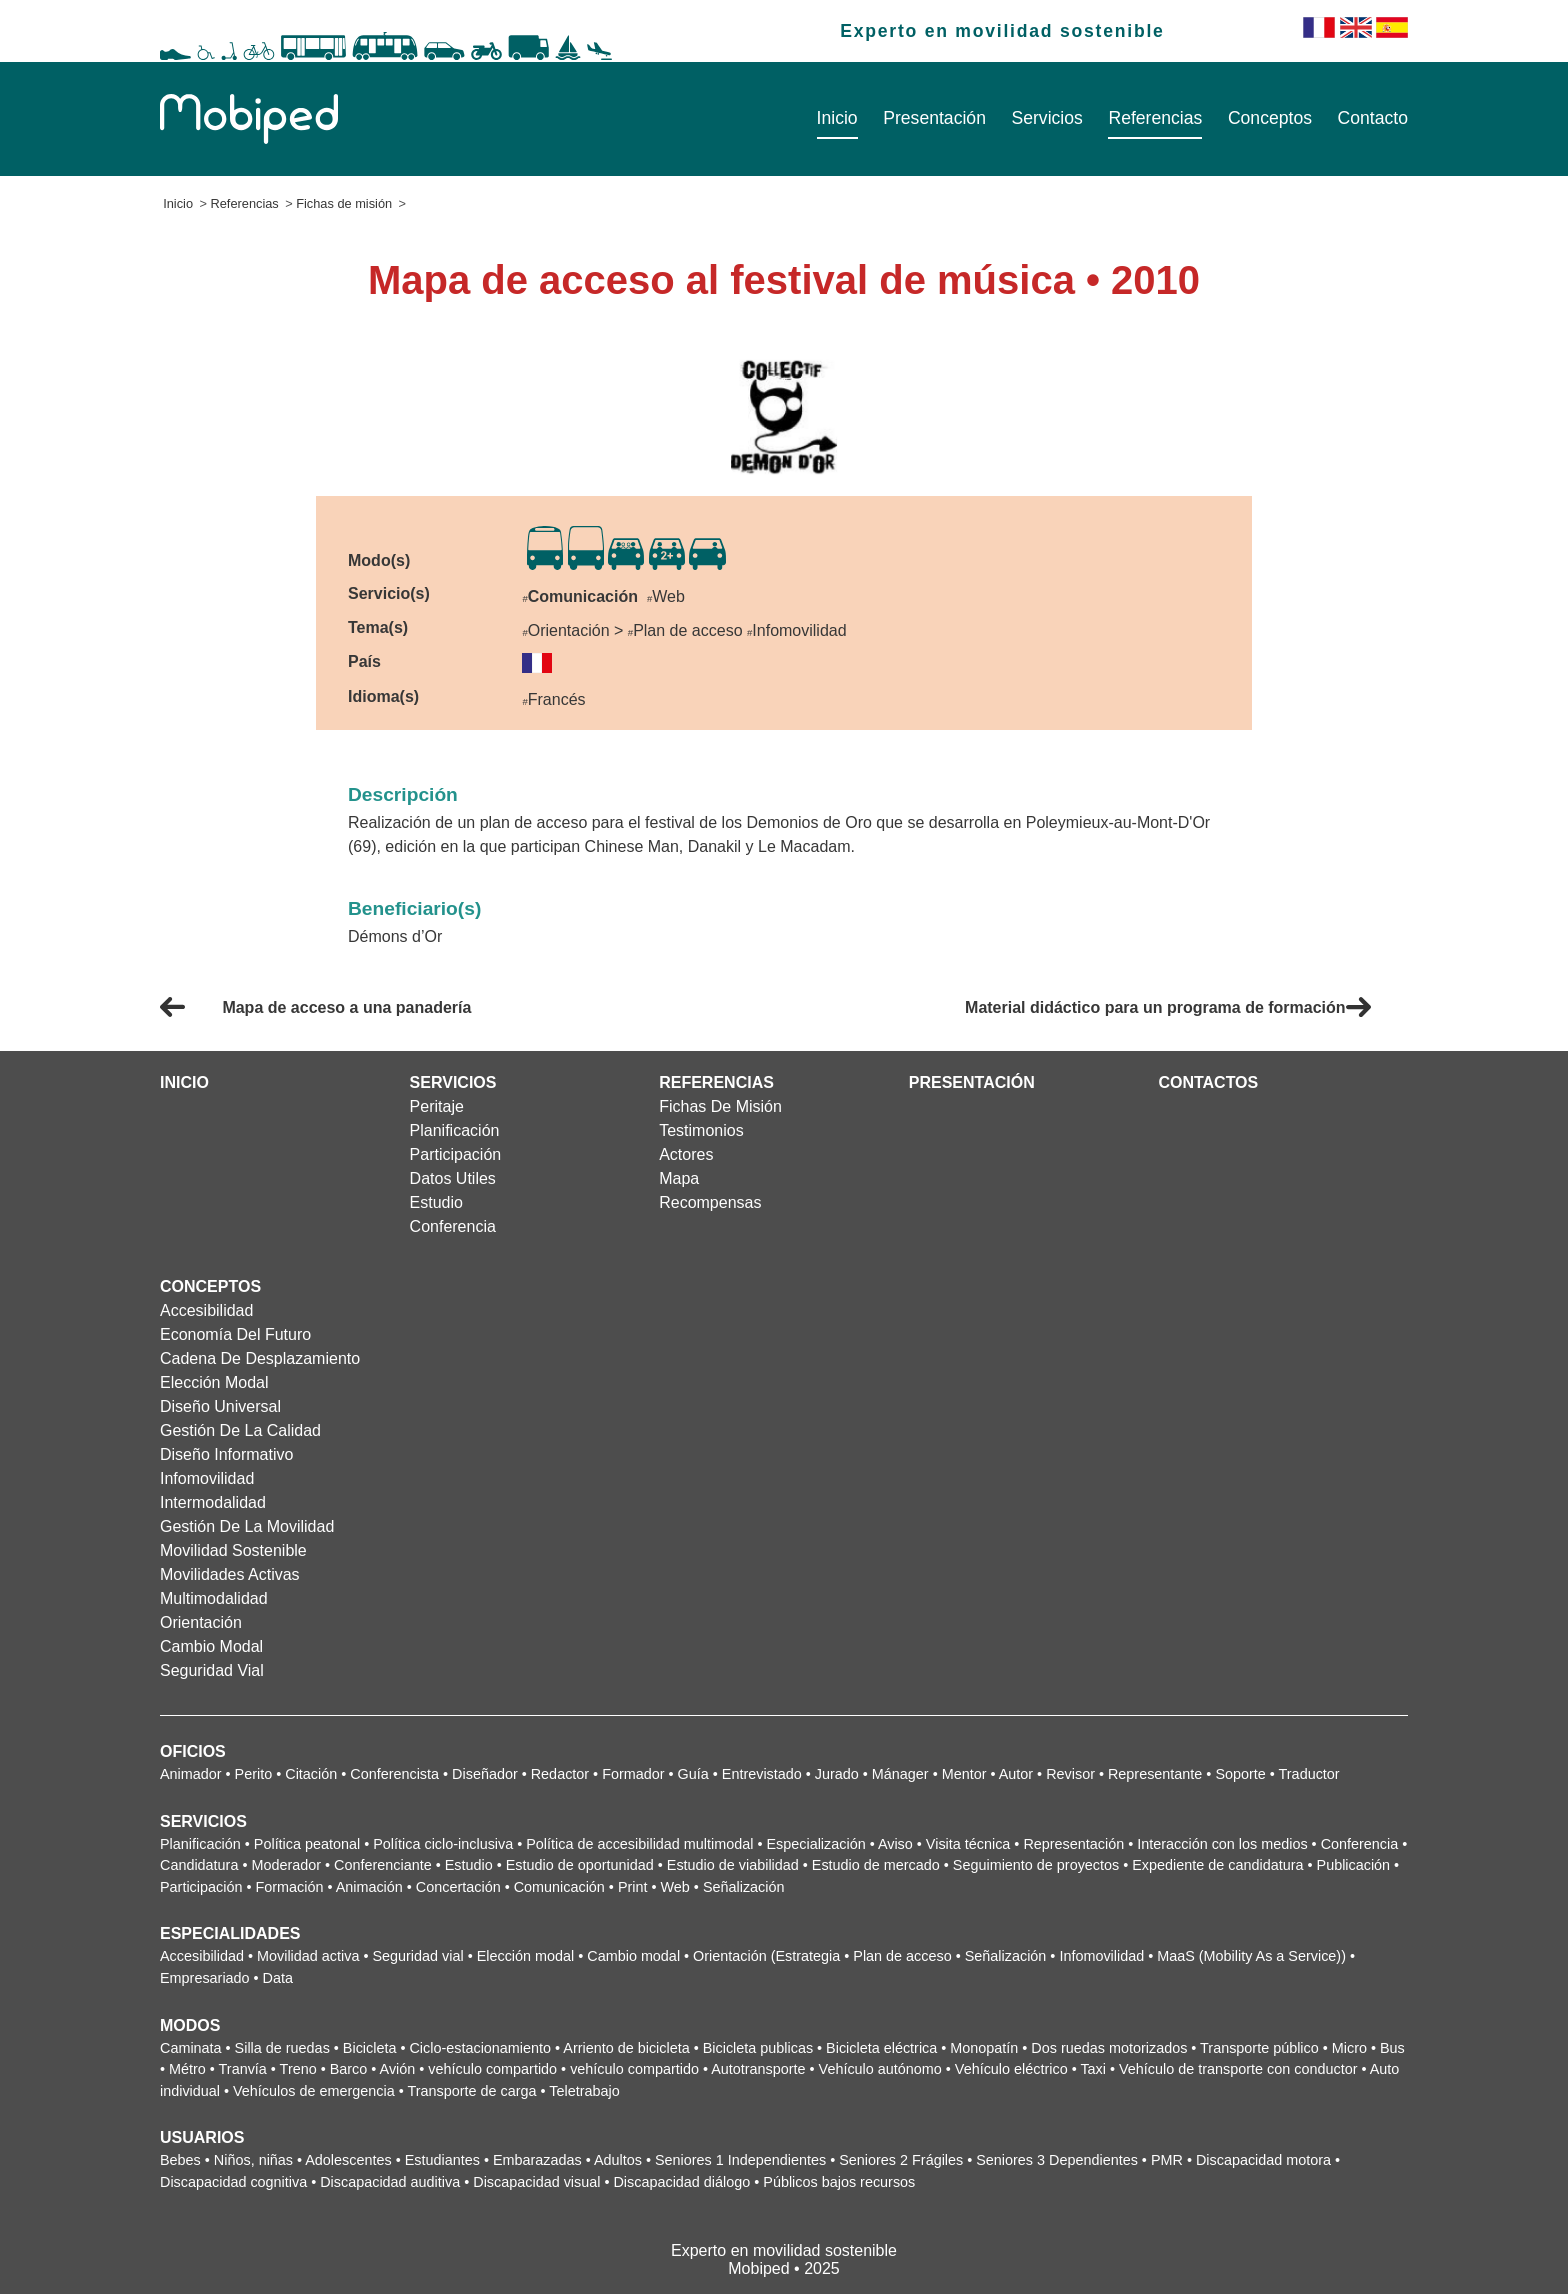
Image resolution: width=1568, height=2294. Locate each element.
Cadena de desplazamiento (260, 1358)
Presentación (934, 118)
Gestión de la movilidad (247, 1526)
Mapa (679, 1178)
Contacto (1373, 118)
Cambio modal (211, 1646)
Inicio (837, 118)
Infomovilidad (207, 1478)
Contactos (1208, 1082)
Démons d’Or (395, 936)
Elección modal (214, 1382)
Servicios (1046, 118)
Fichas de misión (344, 203)
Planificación (455, 1130)
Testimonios (701, 1130)
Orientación (201, 1622)
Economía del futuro (235, 1334)
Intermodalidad (213, 1502)
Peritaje (437, 1106)
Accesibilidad (206, 1310)
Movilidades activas (230, 1574)
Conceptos (1270, 118)
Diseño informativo (226, 1454)
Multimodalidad (214, 1598)
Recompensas (710, 1202)
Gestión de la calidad (240, 1430)
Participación (456, 1154)
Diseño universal (220, 1406)
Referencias (1155, 118)
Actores (686, 1154)
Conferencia (453, 1226)
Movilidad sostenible (233, 1550)
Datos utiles (453, 1178)
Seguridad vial (212, 1670)
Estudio (436, 1202)
